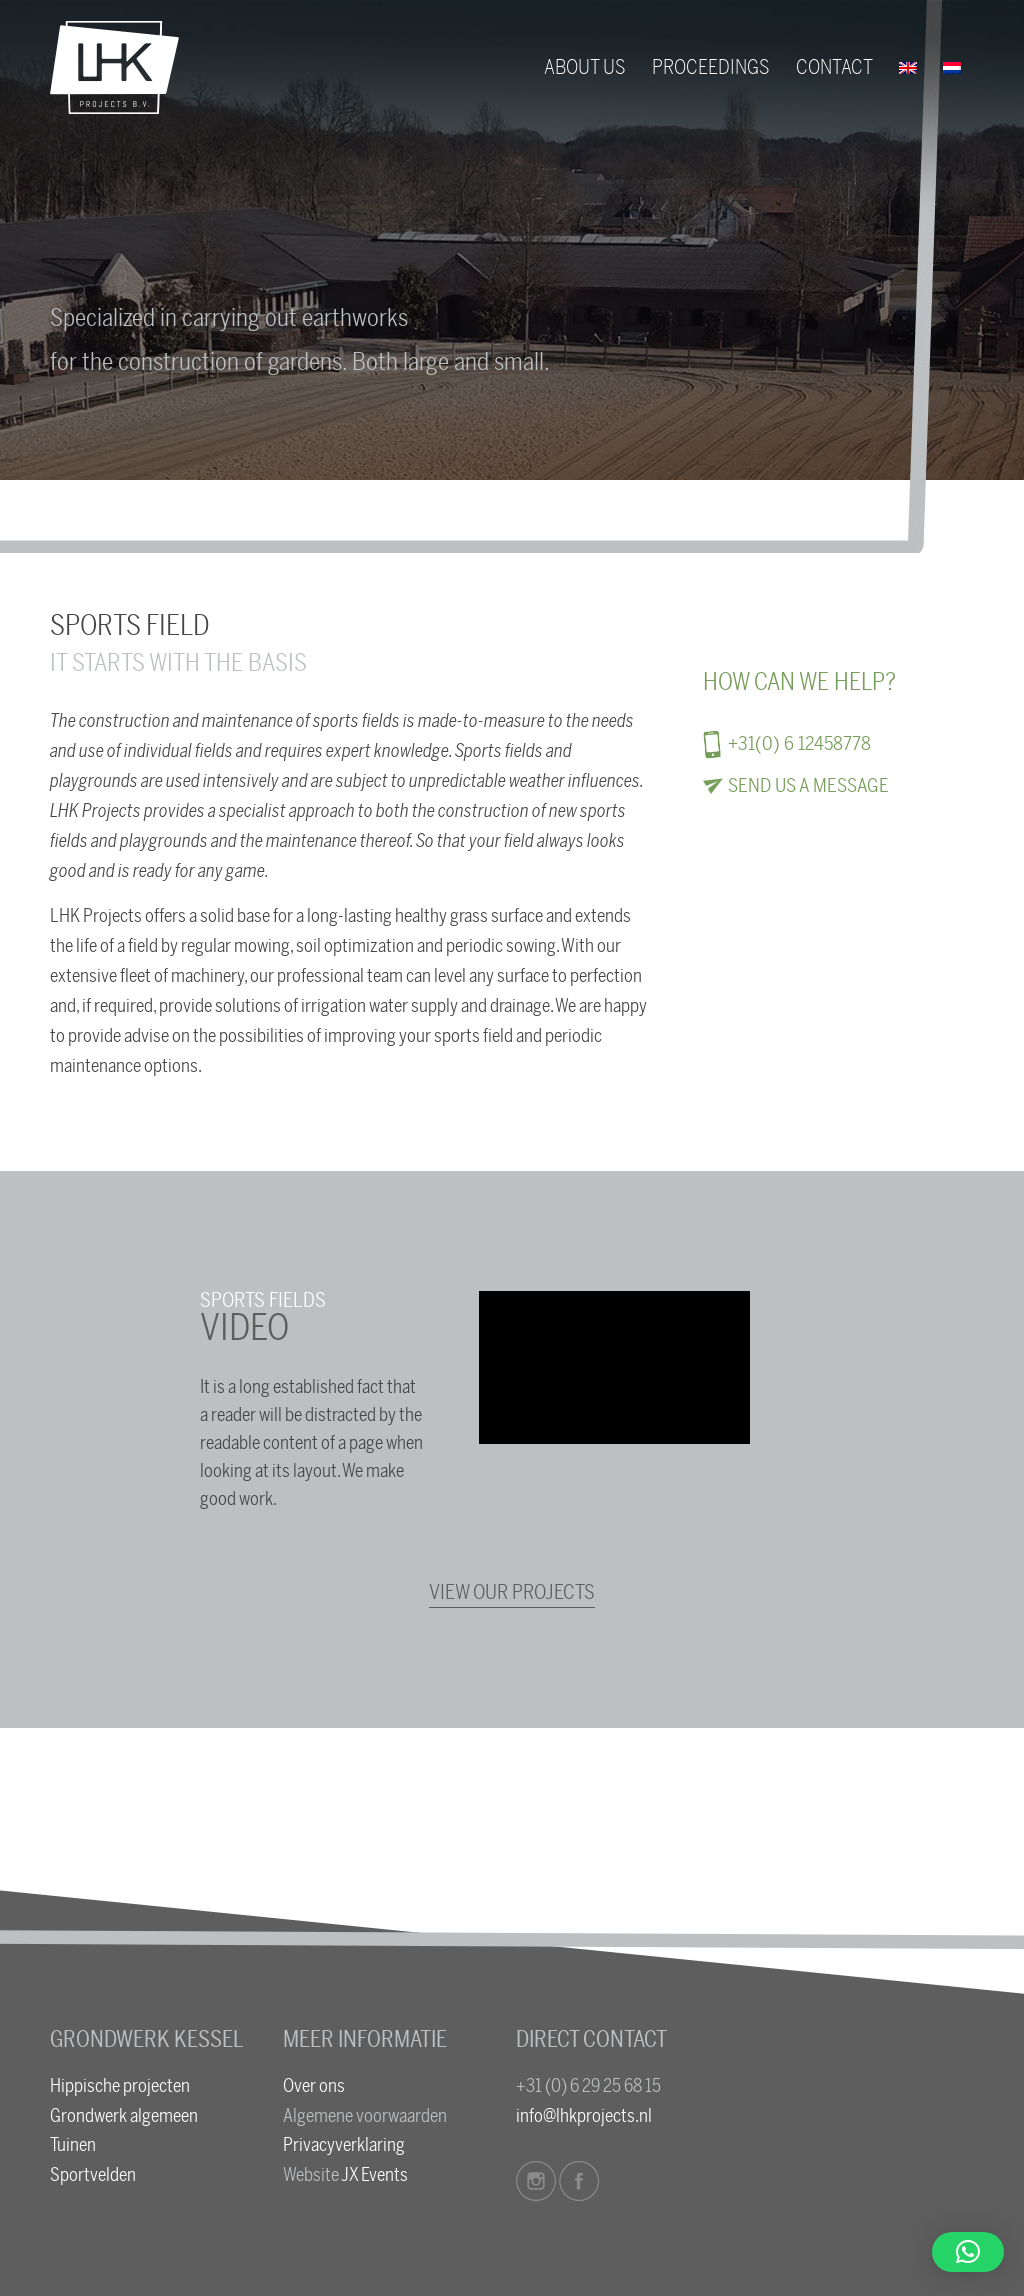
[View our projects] (512, 1593)
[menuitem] (585, 67)
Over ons (314, 2086)
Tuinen (73, 2145)
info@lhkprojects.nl (584, 2116)
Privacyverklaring (344, 2145)
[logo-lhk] (114, 67)
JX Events (374, 2175)
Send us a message (808, 786)
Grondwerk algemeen (124, 2116)
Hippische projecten (120, 2086)
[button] (968, 2252)
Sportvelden (93, 2175)
